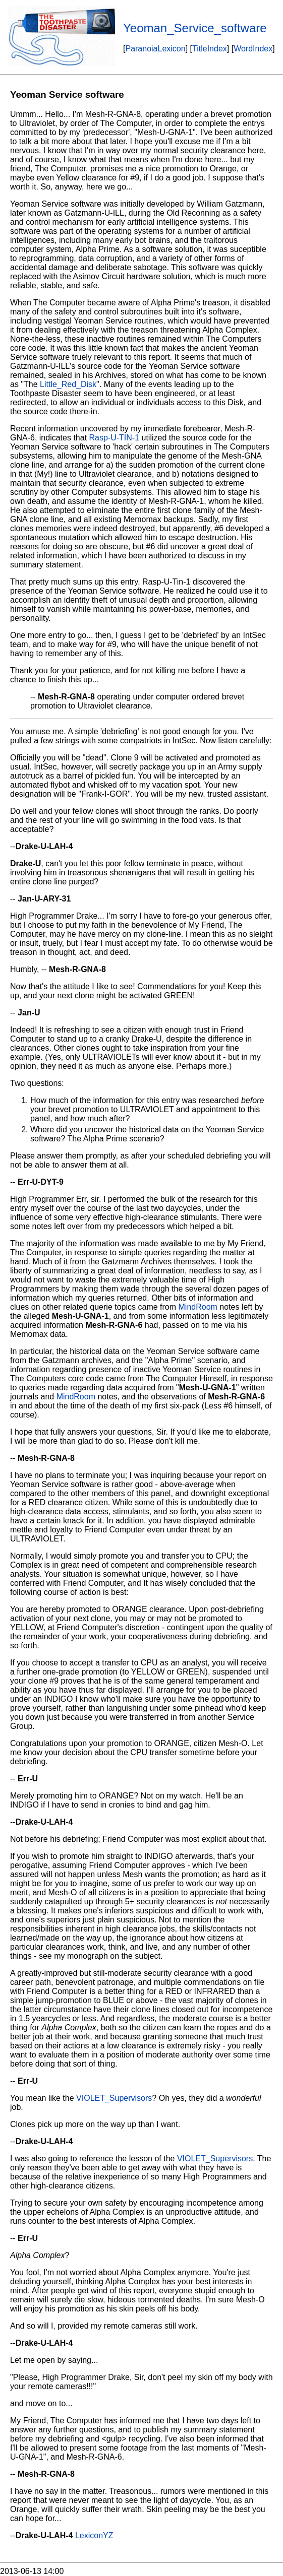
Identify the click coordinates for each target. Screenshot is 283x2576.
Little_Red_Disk (68, 384)
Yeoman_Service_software (195, 28)
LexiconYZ (94, 2535)
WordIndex (253, 48)
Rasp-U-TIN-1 (114, 437)
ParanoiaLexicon (155, 48)
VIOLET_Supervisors (114, 2098)
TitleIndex (209, 48)
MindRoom (198, 1307)
